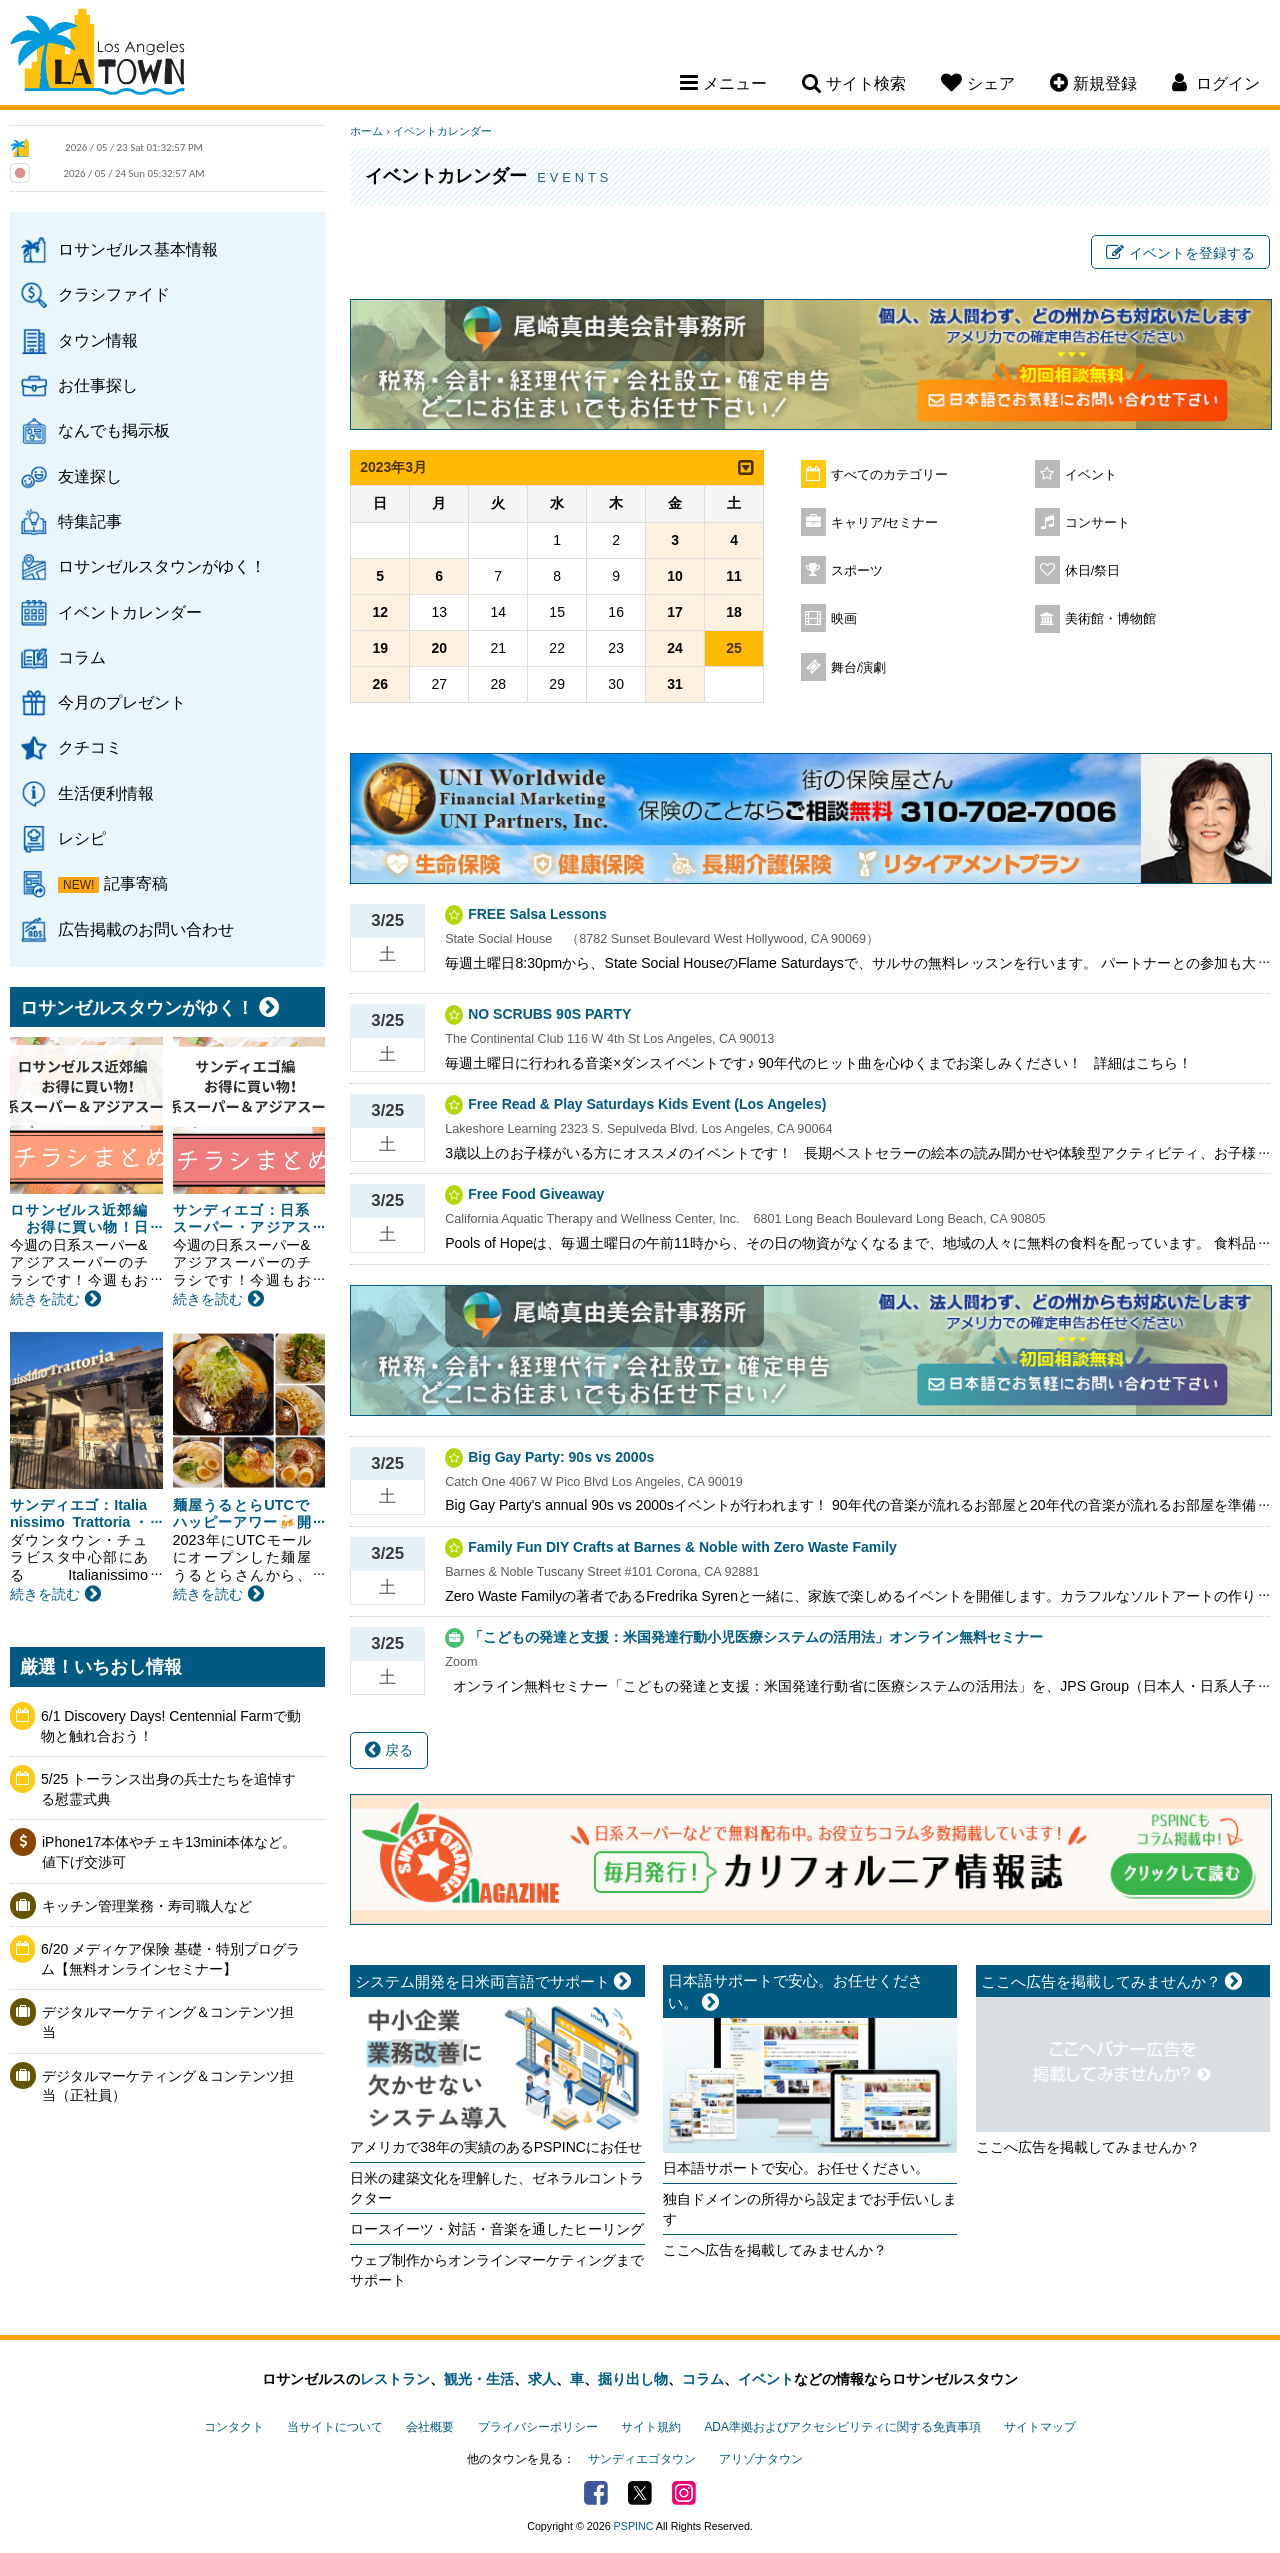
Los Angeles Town (97, 55)
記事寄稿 (136, 883)
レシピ (82, 838)
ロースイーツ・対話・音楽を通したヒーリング (497, 2229)
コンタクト (234, 2427)
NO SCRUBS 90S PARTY (549, 1014)
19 (380, 648)
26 (380, 684)
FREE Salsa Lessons (537, 914)
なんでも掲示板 (114, 430)
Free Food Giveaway (536, 1194)
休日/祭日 (1093, 571)
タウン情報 (98, 340)
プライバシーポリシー (538, 2427)
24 (675, 648)
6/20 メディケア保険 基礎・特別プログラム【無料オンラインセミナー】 (170, 1959)
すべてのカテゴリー (889, 475)
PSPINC (634, 2526)
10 (675, 576)
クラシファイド (114, 294)
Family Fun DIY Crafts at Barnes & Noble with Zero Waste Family (682, 1547)
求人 (542, 2379)
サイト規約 (651, 2427)
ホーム (366, 131)
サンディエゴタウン (642, 2459)
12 (380, 612)
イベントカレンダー (130, 612)
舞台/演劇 (859, 668)
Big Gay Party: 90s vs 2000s (561, 1457)
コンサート (1097, 523)
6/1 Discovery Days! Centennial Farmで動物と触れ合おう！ (171, 1726)
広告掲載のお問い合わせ (146, 929)
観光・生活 (479, 2379)
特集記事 (90, 521)
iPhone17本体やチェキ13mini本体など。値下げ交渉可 (169, 1852)
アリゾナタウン (761, 2459)
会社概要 (430, 2427)
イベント (1091, 475)
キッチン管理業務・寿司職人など (147, 1906)
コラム (82, 657)
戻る (389, 1750)
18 (734, 612)
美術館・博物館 (1110, 619)
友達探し (90, 476)
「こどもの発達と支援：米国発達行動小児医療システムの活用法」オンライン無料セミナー (756, 1637)
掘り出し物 (633, 2379)
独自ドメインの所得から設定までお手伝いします (810, 2209)
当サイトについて (335, 2427)
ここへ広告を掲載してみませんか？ (775, 2250)
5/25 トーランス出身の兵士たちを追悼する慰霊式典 (168, 1789)
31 (675, 684)
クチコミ (90, 747)
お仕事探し (98, 385)
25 (734, 648)
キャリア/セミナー (885, 523)
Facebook (596, 2493)
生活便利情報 (106, 793)
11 (734, 576)
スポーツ (857, 571)
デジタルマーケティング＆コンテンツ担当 (168, 2022)
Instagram (684, 2493)
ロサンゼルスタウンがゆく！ (162, 566)
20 (439, 648)
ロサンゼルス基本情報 (138, 249)
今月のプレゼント (122, 702)
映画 (844, 619)
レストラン (395, 2379)
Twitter (640, 2493)
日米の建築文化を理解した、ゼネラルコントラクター (497, 2188)
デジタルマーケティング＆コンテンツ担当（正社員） (168, 2086)
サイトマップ (1040, 2427)
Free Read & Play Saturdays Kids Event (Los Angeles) (647, 1104)
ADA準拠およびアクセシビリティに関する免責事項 (842, 2427)
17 (675, 612)
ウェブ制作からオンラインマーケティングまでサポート (497, 2270)
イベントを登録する (1180, 253)
